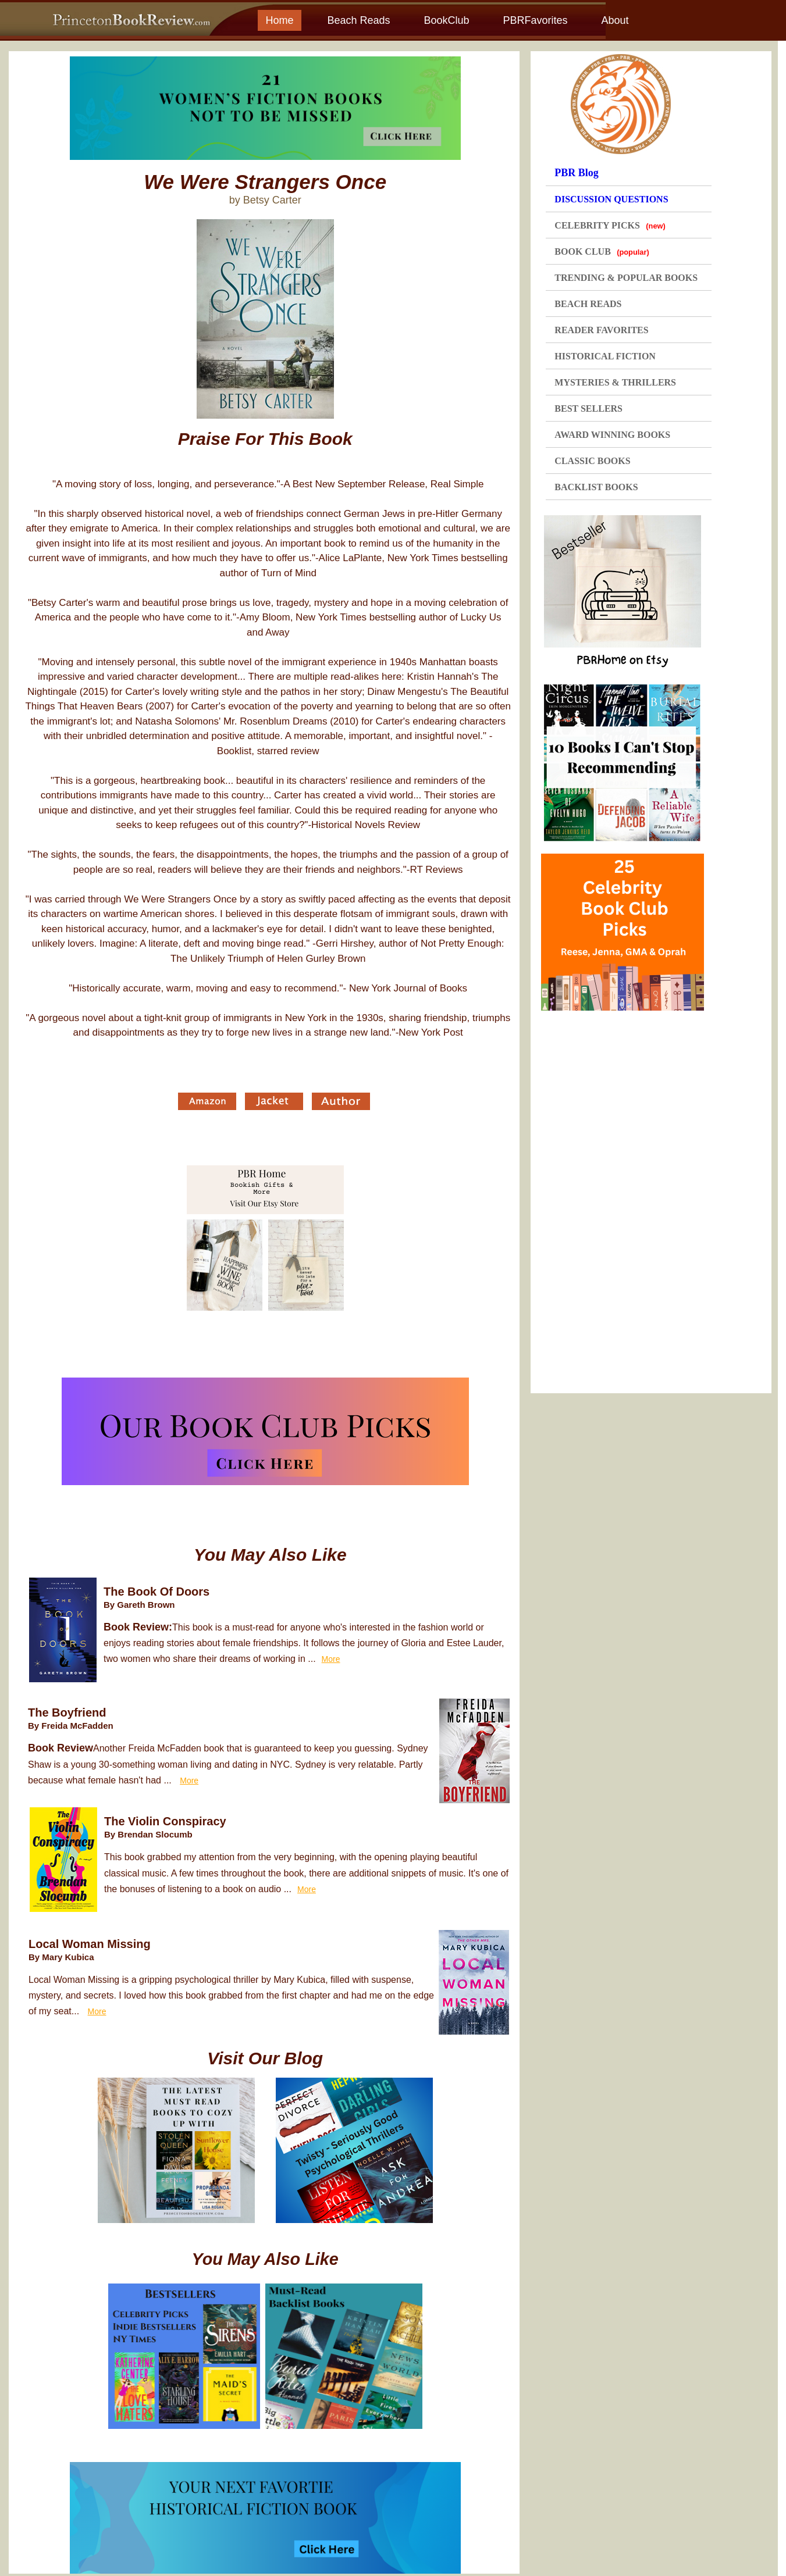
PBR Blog (576, 173)
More (331, 1659)
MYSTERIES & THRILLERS (615, 382)
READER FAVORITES (601, 330)
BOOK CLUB (601, 251)
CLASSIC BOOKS (592, 461)
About (614, 20)
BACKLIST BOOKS (596, 487)
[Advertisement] (626, 1198)
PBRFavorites (535, 20)
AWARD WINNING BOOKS (612, 435)
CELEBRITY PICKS (609, 225)
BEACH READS (587, 304)
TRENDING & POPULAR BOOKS (626, 278)
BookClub (446, 20)
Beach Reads (358, 20)
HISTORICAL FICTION (605, 356)
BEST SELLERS (588, 408)
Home (279, 20)
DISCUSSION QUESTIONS (611, 199)
